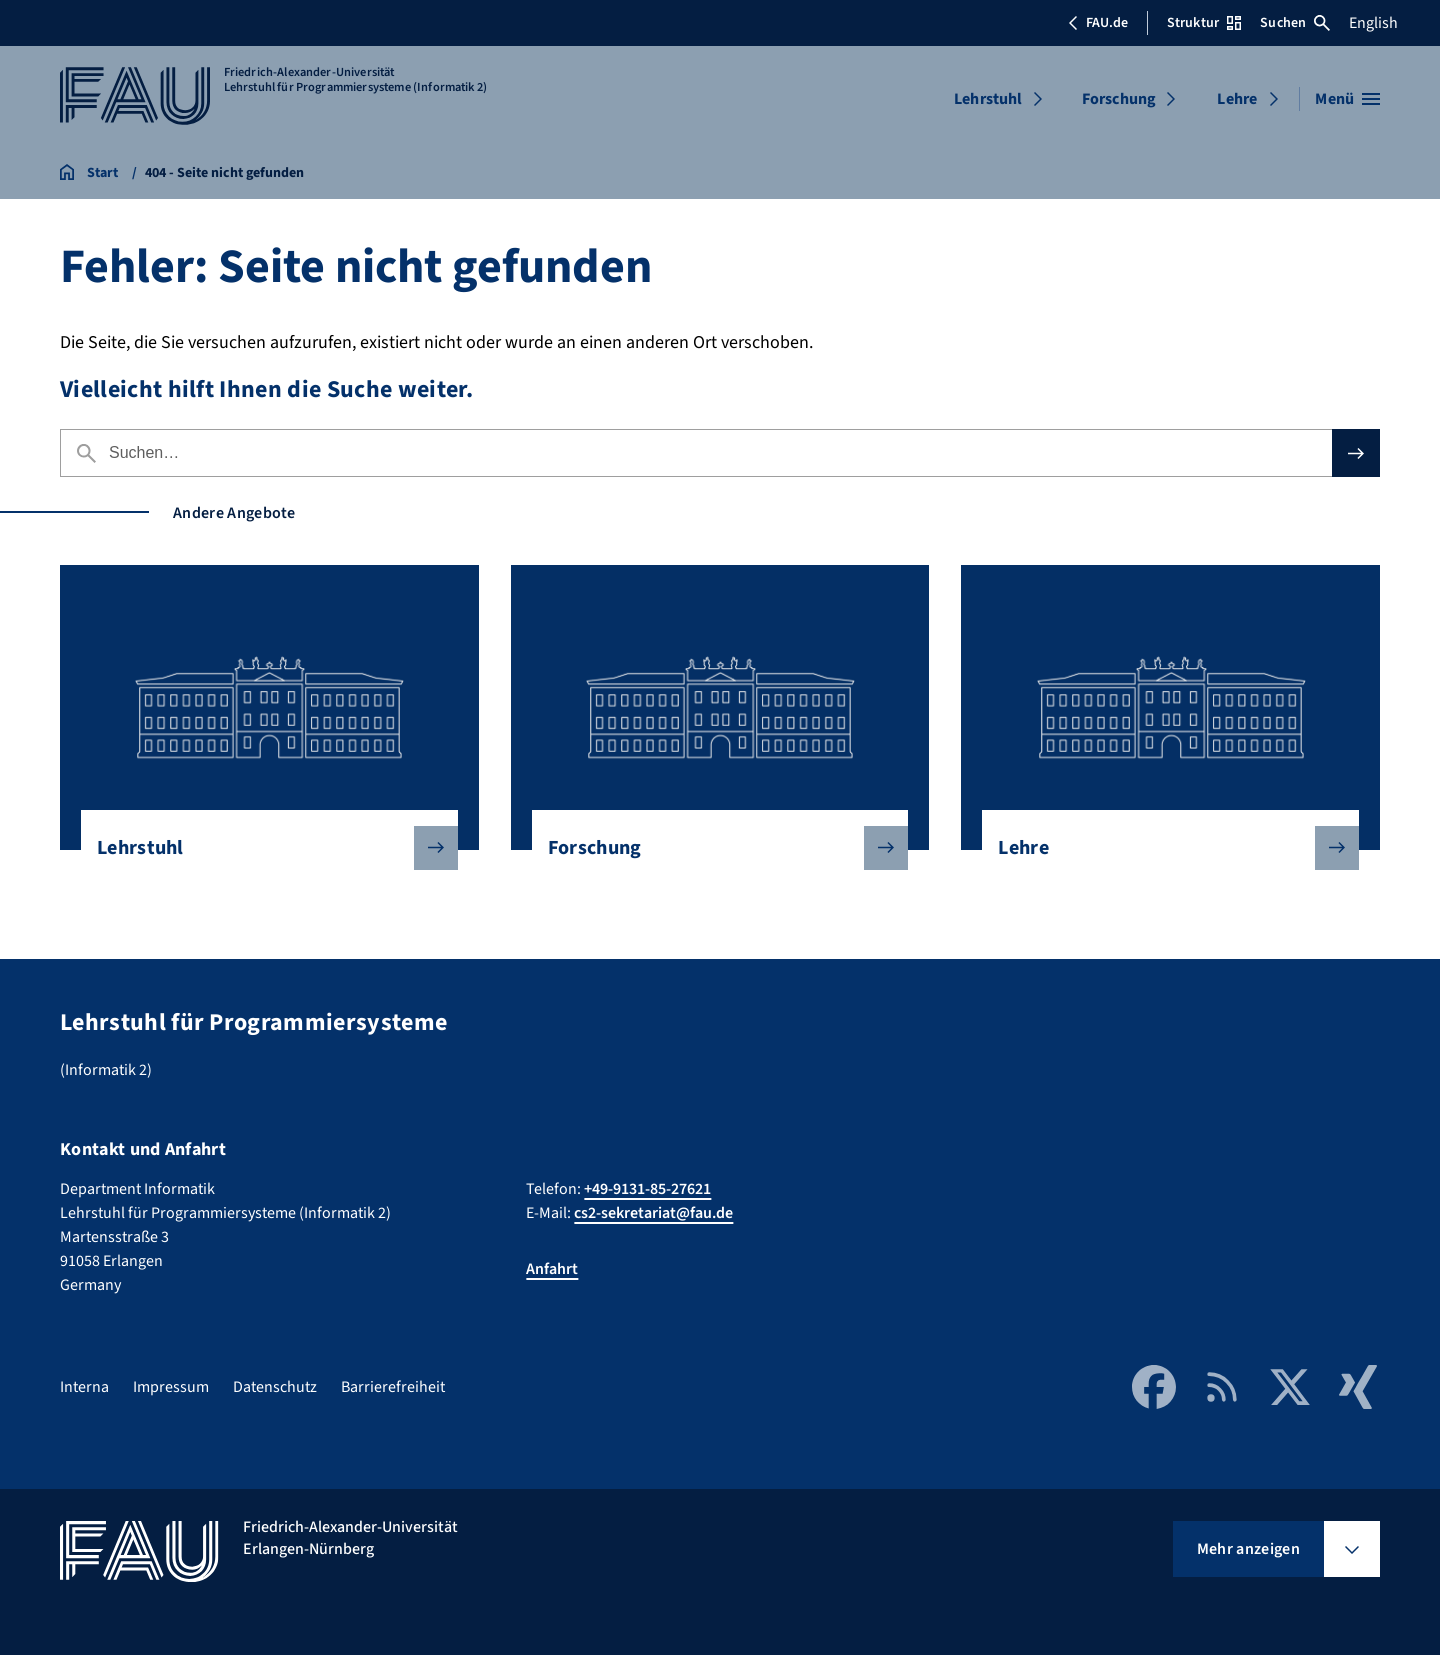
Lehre (1237, 99)
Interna (84, 1387)
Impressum (171, 1387)
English (1373, 23)
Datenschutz (275, 1387)
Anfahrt (552, 1269)
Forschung (1119, 99)
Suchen (1295, 23)
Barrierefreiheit (393, 1387)
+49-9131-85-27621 (647, 1189)
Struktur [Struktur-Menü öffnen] (1204, 23)
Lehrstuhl (988, 99)
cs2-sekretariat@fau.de (653, 1213)
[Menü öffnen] (1347, 99)
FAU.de (1098, 23)
